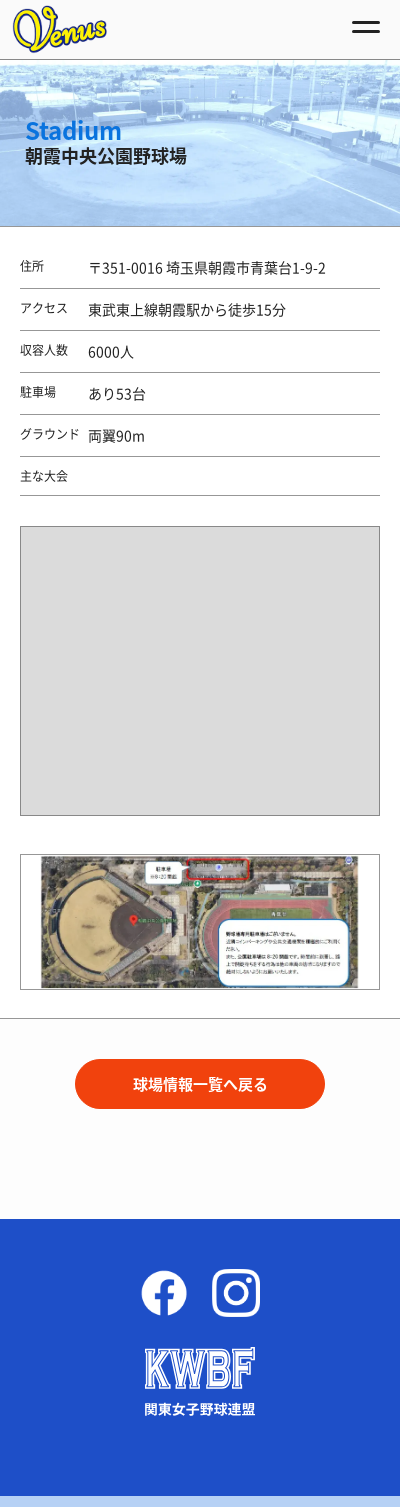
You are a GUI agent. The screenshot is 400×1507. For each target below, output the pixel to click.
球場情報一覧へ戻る (200, 1084)
